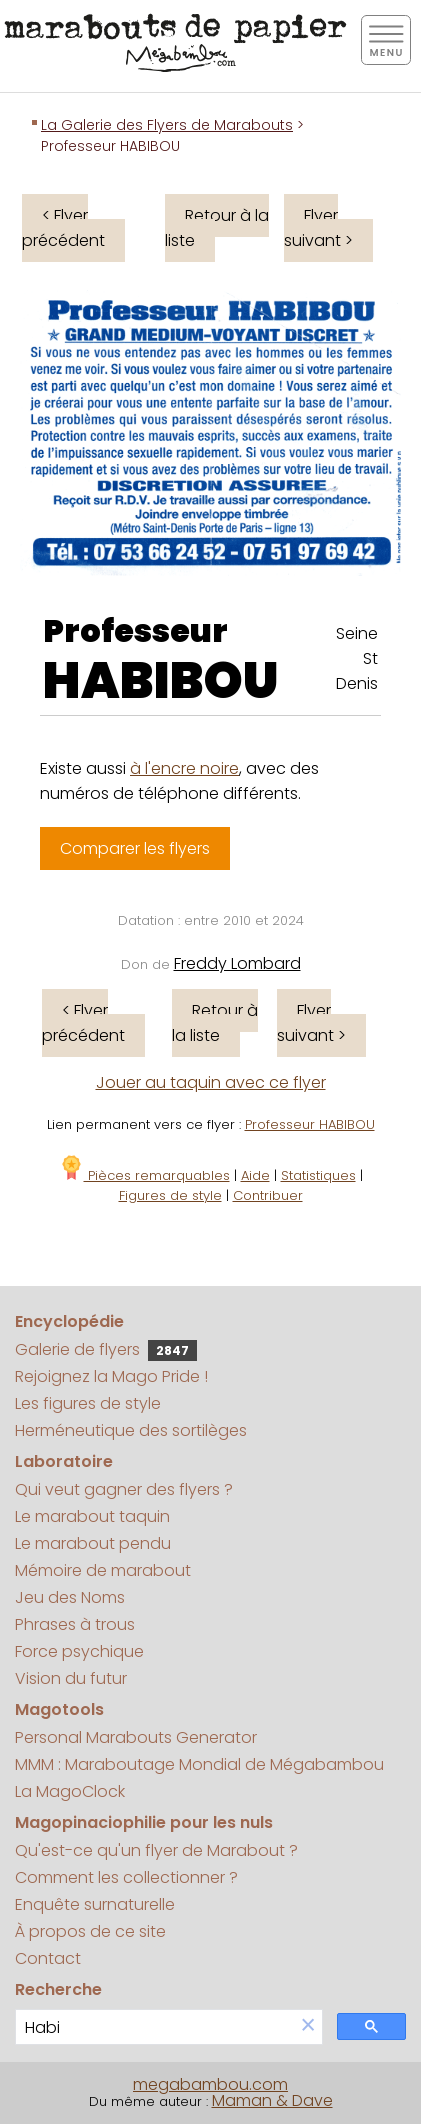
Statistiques (318, 1175)
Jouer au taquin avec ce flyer (211, 1082)
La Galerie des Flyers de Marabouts (167, 125)
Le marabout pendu (93, 1543)
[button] (308, 2026)
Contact (48, 1958)
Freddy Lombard (237, 963)
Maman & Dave (272, 2100)
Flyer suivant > (318, 228)
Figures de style (170, 1195)
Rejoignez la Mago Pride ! (111, 1376)
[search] (155, 2027)
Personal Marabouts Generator (136, 1737)
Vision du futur (71, 1678)
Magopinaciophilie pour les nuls (144, 1822)
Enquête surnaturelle (95, 1904)
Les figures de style (88, 1403)
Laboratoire (64, 1461)
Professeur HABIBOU (310, 1124)
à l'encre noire (184, 768)
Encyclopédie (69, 1321)
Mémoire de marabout (103, 1570)
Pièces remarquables (144, 1175)
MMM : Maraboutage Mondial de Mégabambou (199, 1764)
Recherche (58, 1989)
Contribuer (268, 1195)
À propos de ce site (90, 1931)
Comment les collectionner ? (126, 1877)
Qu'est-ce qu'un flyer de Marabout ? (156, 1850)
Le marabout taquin (92, 1516)
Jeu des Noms (70, 1597)
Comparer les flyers (135, 848)
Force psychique (79, 1651)
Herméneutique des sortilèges (131, 1430)
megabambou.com (210, 2084)
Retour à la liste (217, 228)
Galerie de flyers (106, 1349)
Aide (255, 1175)
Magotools (59, 1709)
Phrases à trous (75, 1624)
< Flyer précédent (63, 228)
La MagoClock (70, 1791)
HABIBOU (161, 681)
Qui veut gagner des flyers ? (124, 1489)
